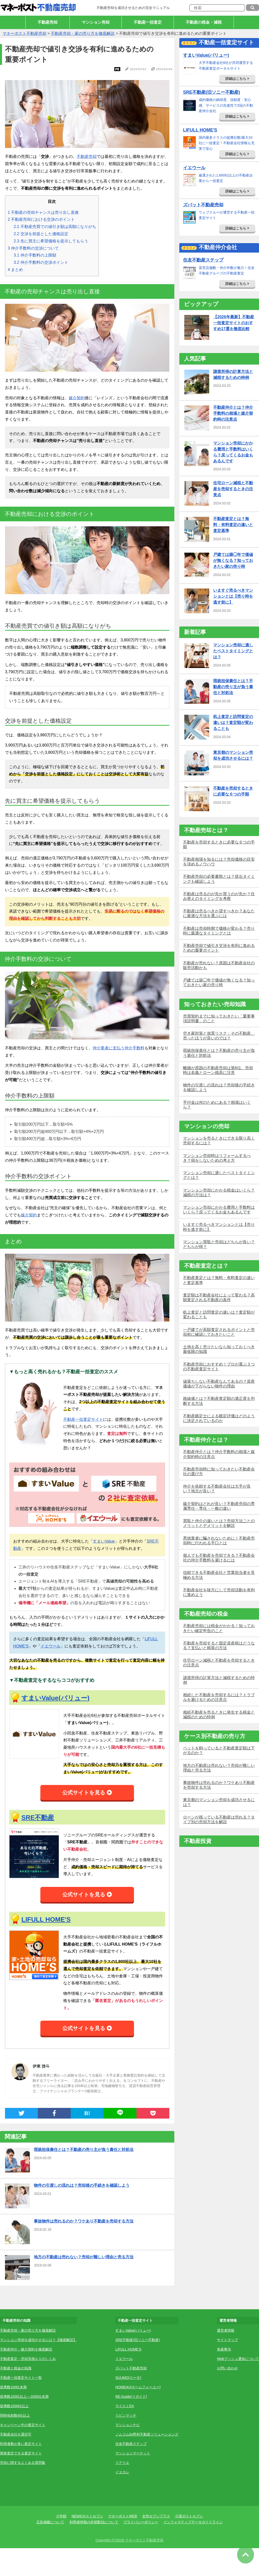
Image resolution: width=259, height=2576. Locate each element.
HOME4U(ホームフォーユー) (138, 2387)
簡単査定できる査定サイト (21, 2453)
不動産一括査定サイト (83, 1419)
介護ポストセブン (189, 2516)
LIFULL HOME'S (46, 1919)
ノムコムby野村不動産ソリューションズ (146, 2434)
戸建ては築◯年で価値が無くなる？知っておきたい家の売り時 (233, 560)
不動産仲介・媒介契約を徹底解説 (26, 2349)
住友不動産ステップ (203, 260)
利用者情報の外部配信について (93, 2522)
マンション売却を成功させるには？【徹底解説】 (38, 2340)
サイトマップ (227, 2340)
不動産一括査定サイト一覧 (21, 2378)
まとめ (15, 269)
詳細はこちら (237, 79)
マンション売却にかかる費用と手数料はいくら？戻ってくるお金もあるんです (233, 452)
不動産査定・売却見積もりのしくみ (28, 2359)
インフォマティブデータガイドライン (193, 2522)
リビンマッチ (125, 2415)
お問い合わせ (227, 2368)
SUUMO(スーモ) (128, 2378)
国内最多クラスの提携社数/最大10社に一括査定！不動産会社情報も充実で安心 (227, 143)
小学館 (61, 2516)
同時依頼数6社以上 (15, 2415)
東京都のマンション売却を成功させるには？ (233, 755)
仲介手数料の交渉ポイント (41, 262)
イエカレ (122, 2472)
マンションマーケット (132, 2453)
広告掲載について (50, 2522)
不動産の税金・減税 (204, 22)
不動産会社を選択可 (15, 2434)
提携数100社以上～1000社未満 (24, 2396)
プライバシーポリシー (140, 2522)
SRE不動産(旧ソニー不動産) (211, 92)
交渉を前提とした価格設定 (41, 234)
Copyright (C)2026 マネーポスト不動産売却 (130, 2540)
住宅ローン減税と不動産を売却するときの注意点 (233, 489)
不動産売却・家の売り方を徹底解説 (83, 33)
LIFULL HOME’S (128, 2349)
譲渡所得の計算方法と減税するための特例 (233, 374)
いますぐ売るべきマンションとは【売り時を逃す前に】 (233, 596)
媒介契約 (77, 398)
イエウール (51, 1646)
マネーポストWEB (122, 2516)
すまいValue (104, 1541)
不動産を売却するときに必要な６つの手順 (233, 791)
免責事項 (224, 2349)
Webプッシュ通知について (238, 2359)
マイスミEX (124, 2406)
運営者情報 (225, 2330)
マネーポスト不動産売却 (24, 33)
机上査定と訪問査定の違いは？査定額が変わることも (233, 722)
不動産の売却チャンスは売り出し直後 (43, 212)
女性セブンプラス (156, 2516)
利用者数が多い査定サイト (21, 2444)
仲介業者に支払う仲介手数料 (118, 1048)
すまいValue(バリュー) (55, 1698)
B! (87, 2113)
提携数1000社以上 (14, 2406)
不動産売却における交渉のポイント (41, 219)
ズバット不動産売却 (203, 204)
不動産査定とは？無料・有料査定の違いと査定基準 (233, 525)
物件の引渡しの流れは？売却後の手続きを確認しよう (82, 2185)
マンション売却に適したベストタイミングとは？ (233, 651)
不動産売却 (48, 22)
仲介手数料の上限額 (35, 255)
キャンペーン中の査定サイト (22, 2425)
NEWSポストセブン (87, 2516)
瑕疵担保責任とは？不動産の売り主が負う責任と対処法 (83, 2149)
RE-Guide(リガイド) (131, 2396)
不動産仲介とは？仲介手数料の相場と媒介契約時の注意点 (233, 413)
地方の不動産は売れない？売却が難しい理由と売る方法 (83, 2257)
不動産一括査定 (148, 22)
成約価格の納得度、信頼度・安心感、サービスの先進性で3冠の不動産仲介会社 (226, 105)
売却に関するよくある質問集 (22, 2463)
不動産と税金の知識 (15, 2368)
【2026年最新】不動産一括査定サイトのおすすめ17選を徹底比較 (233, 323)
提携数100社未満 (13, 2387)
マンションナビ (127, 2425)
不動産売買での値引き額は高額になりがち (55, 226)
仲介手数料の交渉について (33, 248)
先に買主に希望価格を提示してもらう (51, 241)
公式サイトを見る (87, 1792)
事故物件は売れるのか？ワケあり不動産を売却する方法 (83, 2221)
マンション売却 (96, 22)
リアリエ (122, 2463)
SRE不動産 (37, 1817)
